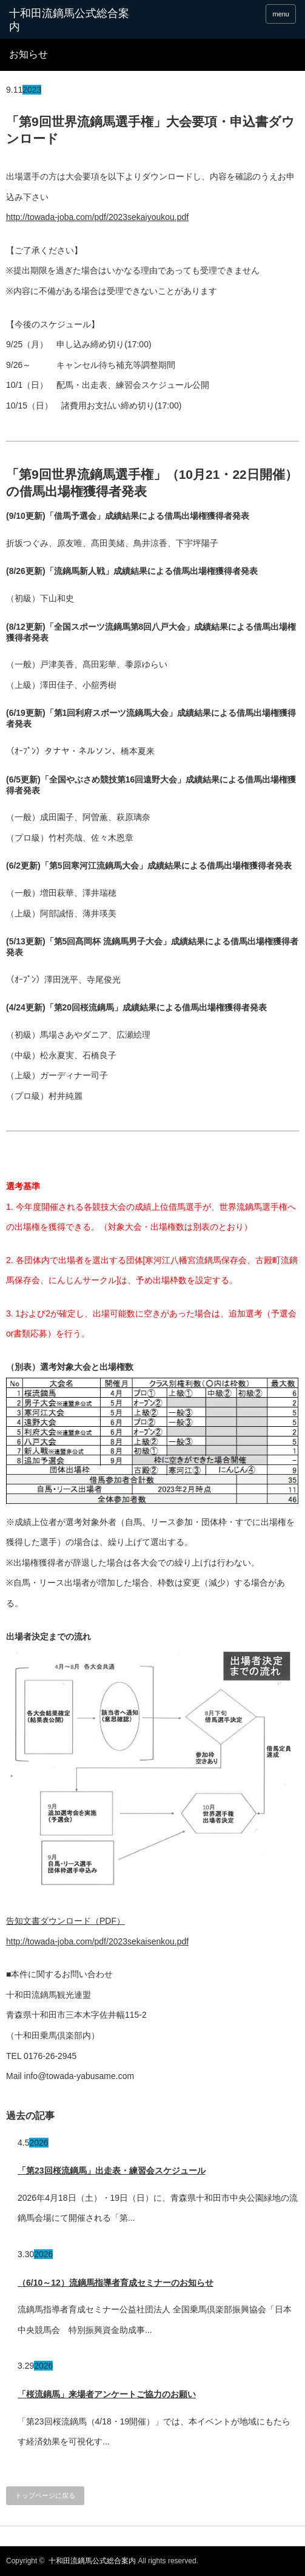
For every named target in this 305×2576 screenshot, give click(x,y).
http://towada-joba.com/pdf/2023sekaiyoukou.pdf (97, 217)
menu (280, 14)
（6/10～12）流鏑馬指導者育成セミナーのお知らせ (115, 2282)
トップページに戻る (45, 2495)
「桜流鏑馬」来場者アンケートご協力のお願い (107, 2394)
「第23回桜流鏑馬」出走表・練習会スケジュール (112, 2170)
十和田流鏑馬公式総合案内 (69, 20)
